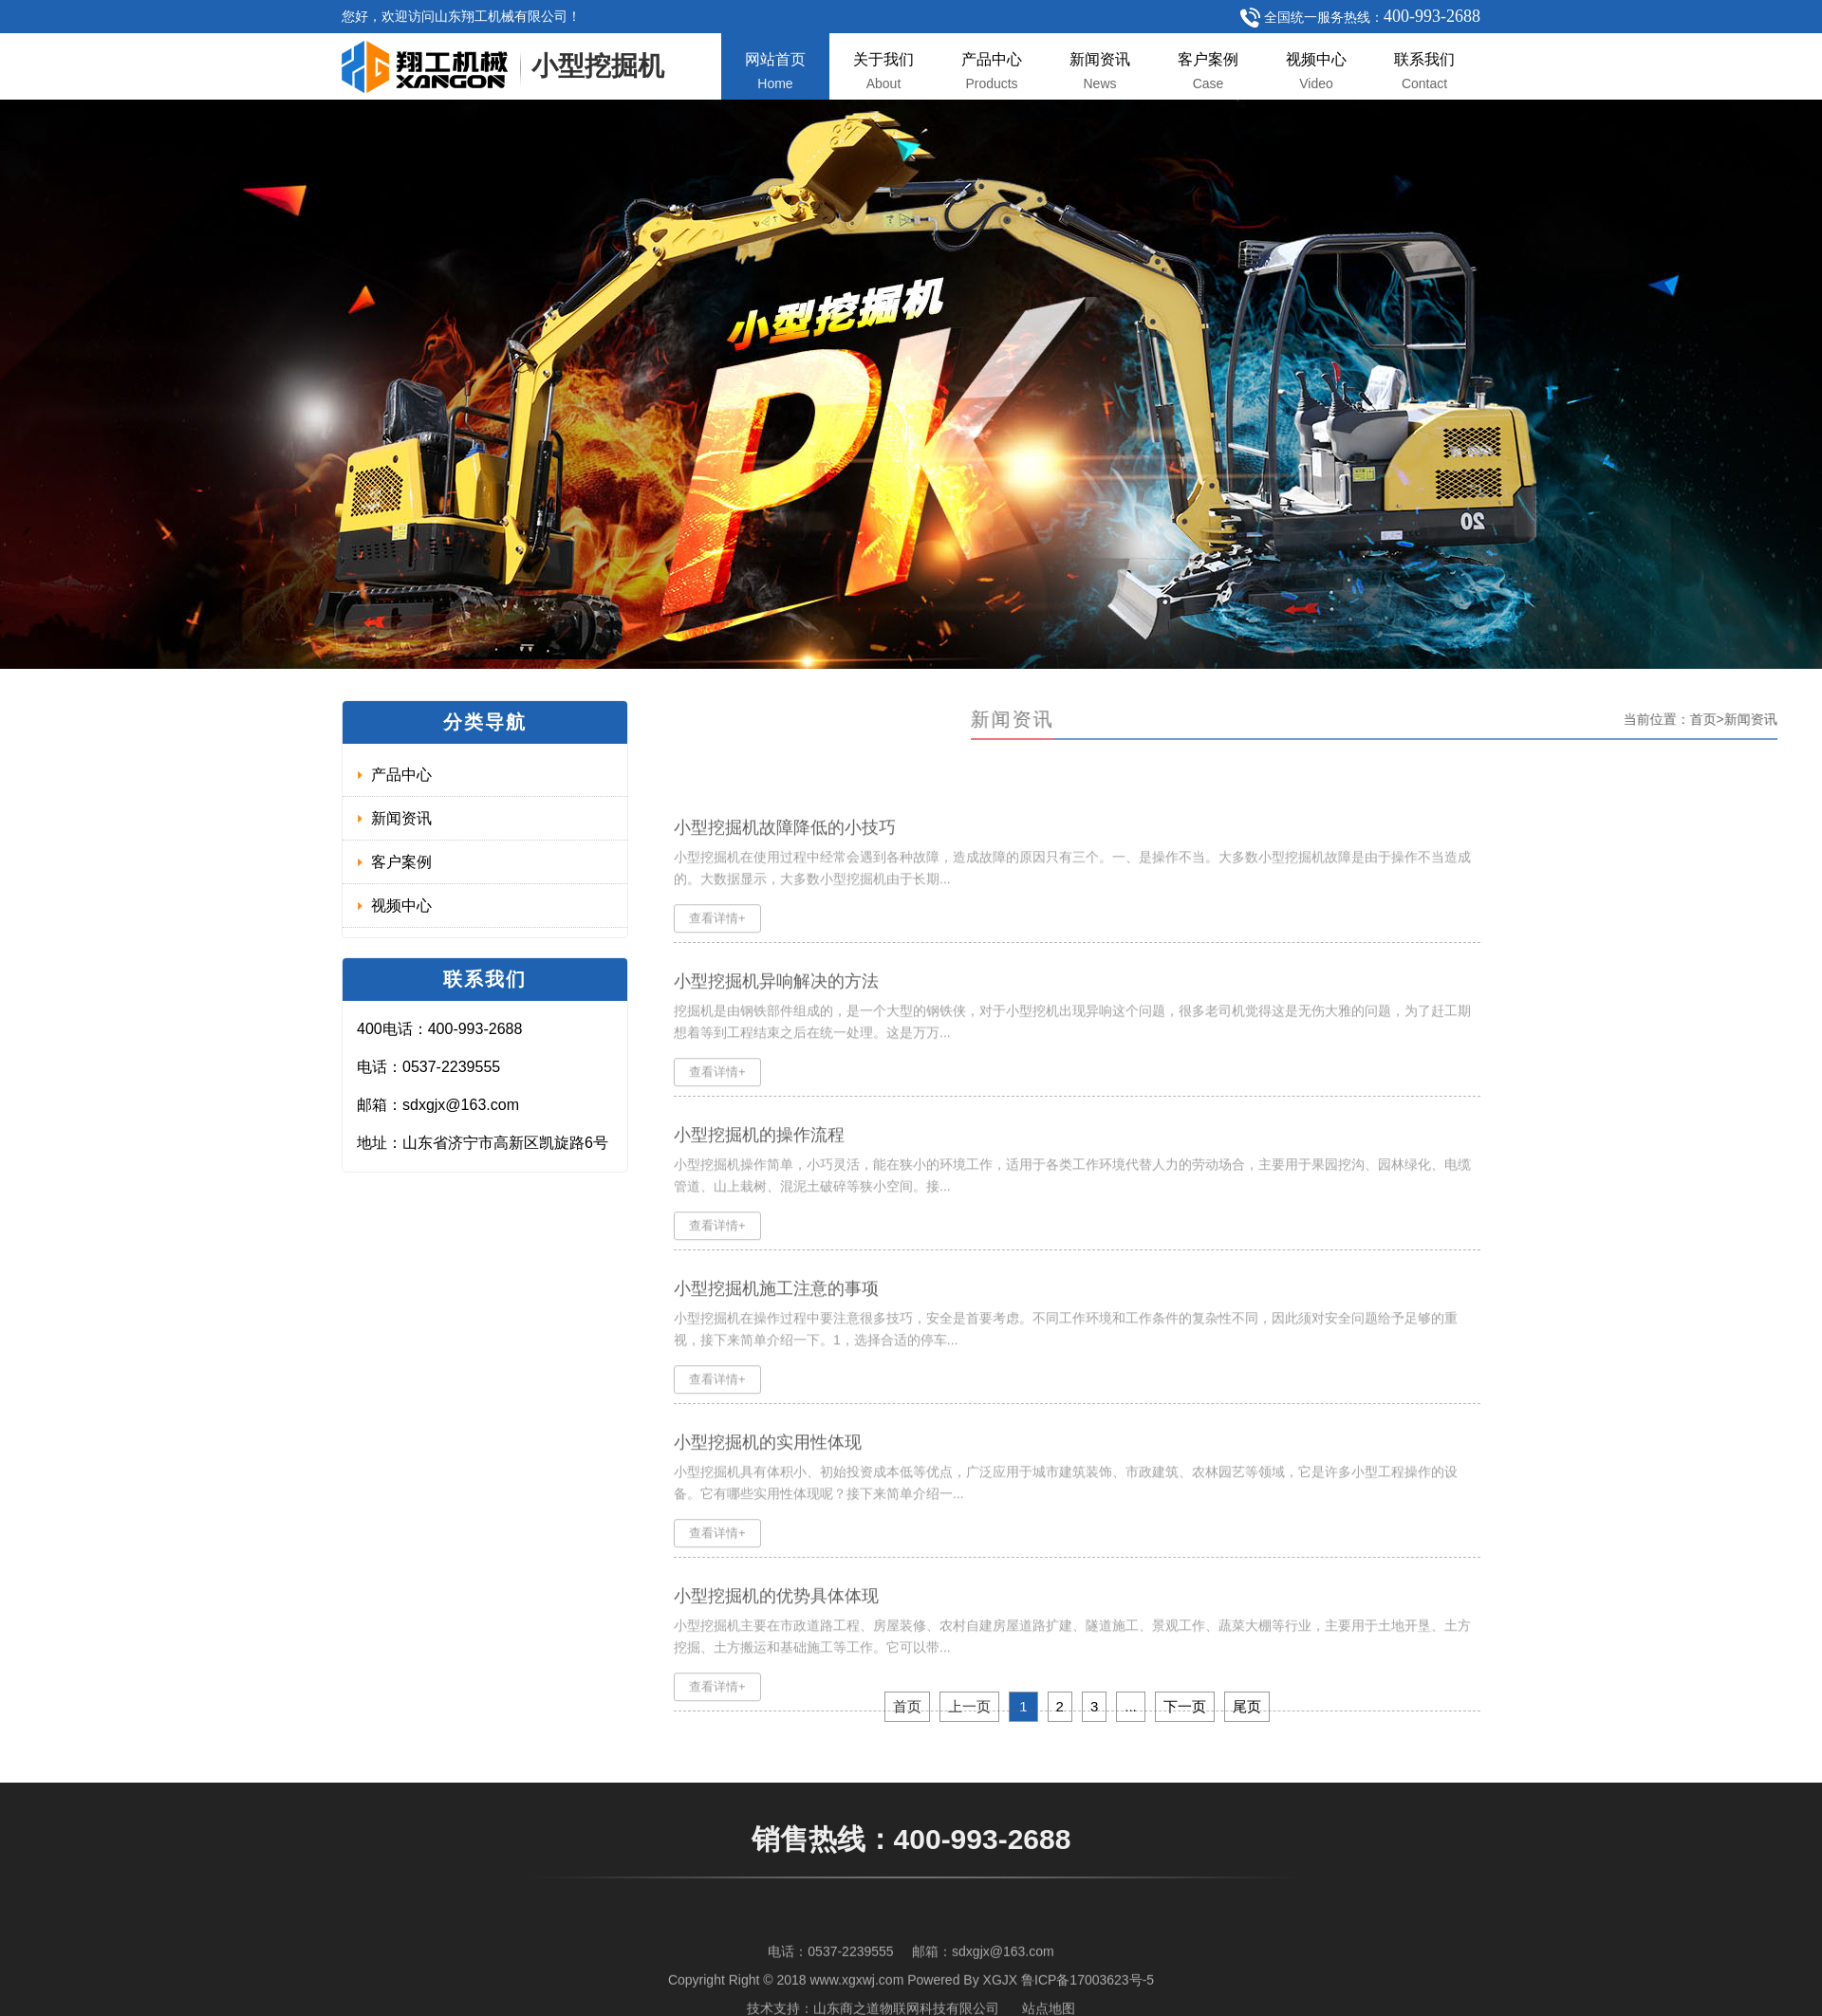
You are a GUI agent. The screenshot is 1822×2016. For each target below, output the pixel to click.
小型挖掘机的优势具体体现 (776, 1621)
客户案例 (1208, 71)
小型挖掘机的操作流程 (759, 1160)
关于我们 (883, 71)
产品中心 (991, 71)
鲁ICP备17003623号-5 (1087, 1998)
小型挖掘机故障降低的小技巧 (785, 852)
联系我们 (1424, 71)
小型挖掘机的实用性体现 (768, 1467)
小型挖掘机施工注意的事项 (776, 1313)
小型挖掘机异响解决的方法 (776, 1006)
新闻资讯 (1099, 71)
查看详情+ (717, 943)
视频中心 (1316, 71)
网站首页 (775, 71)
